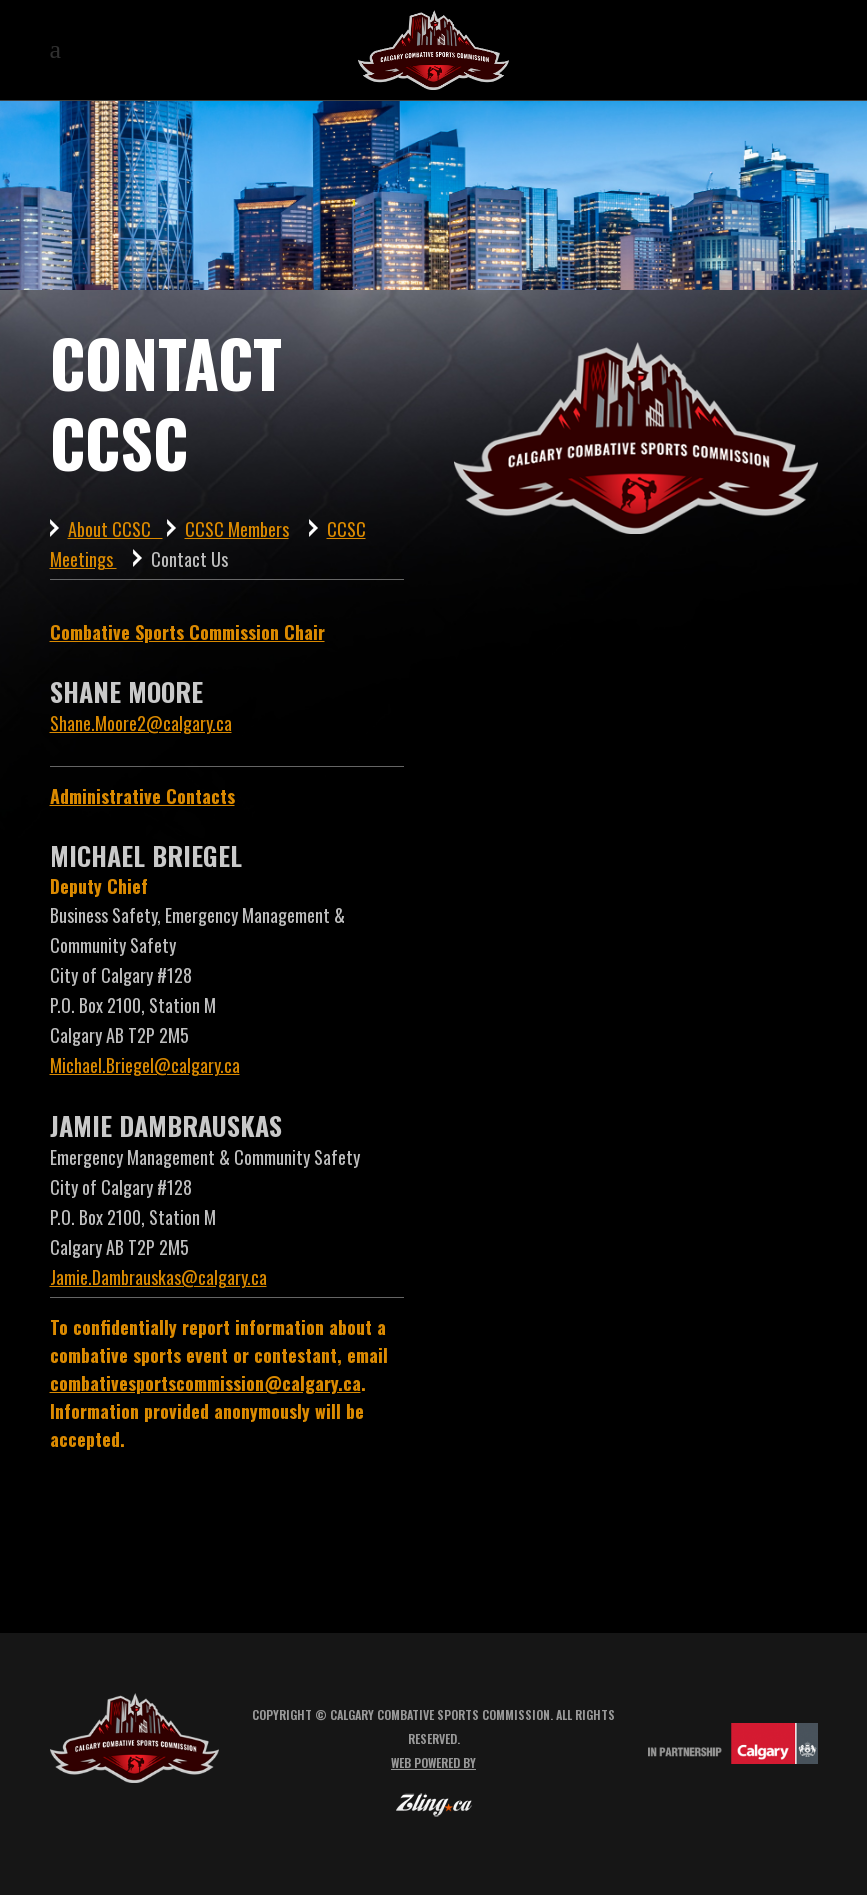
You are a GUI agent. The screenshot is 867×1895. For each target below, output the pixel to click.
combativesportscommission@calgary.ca (205, 1383)
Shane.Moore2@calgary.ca (141, 723)
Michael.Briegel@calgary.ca (145, 1065)
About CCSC (115, 529)
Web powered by (433, 1762)
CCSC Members (237, 529)
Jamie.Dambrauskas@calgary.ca (158, 1277)
